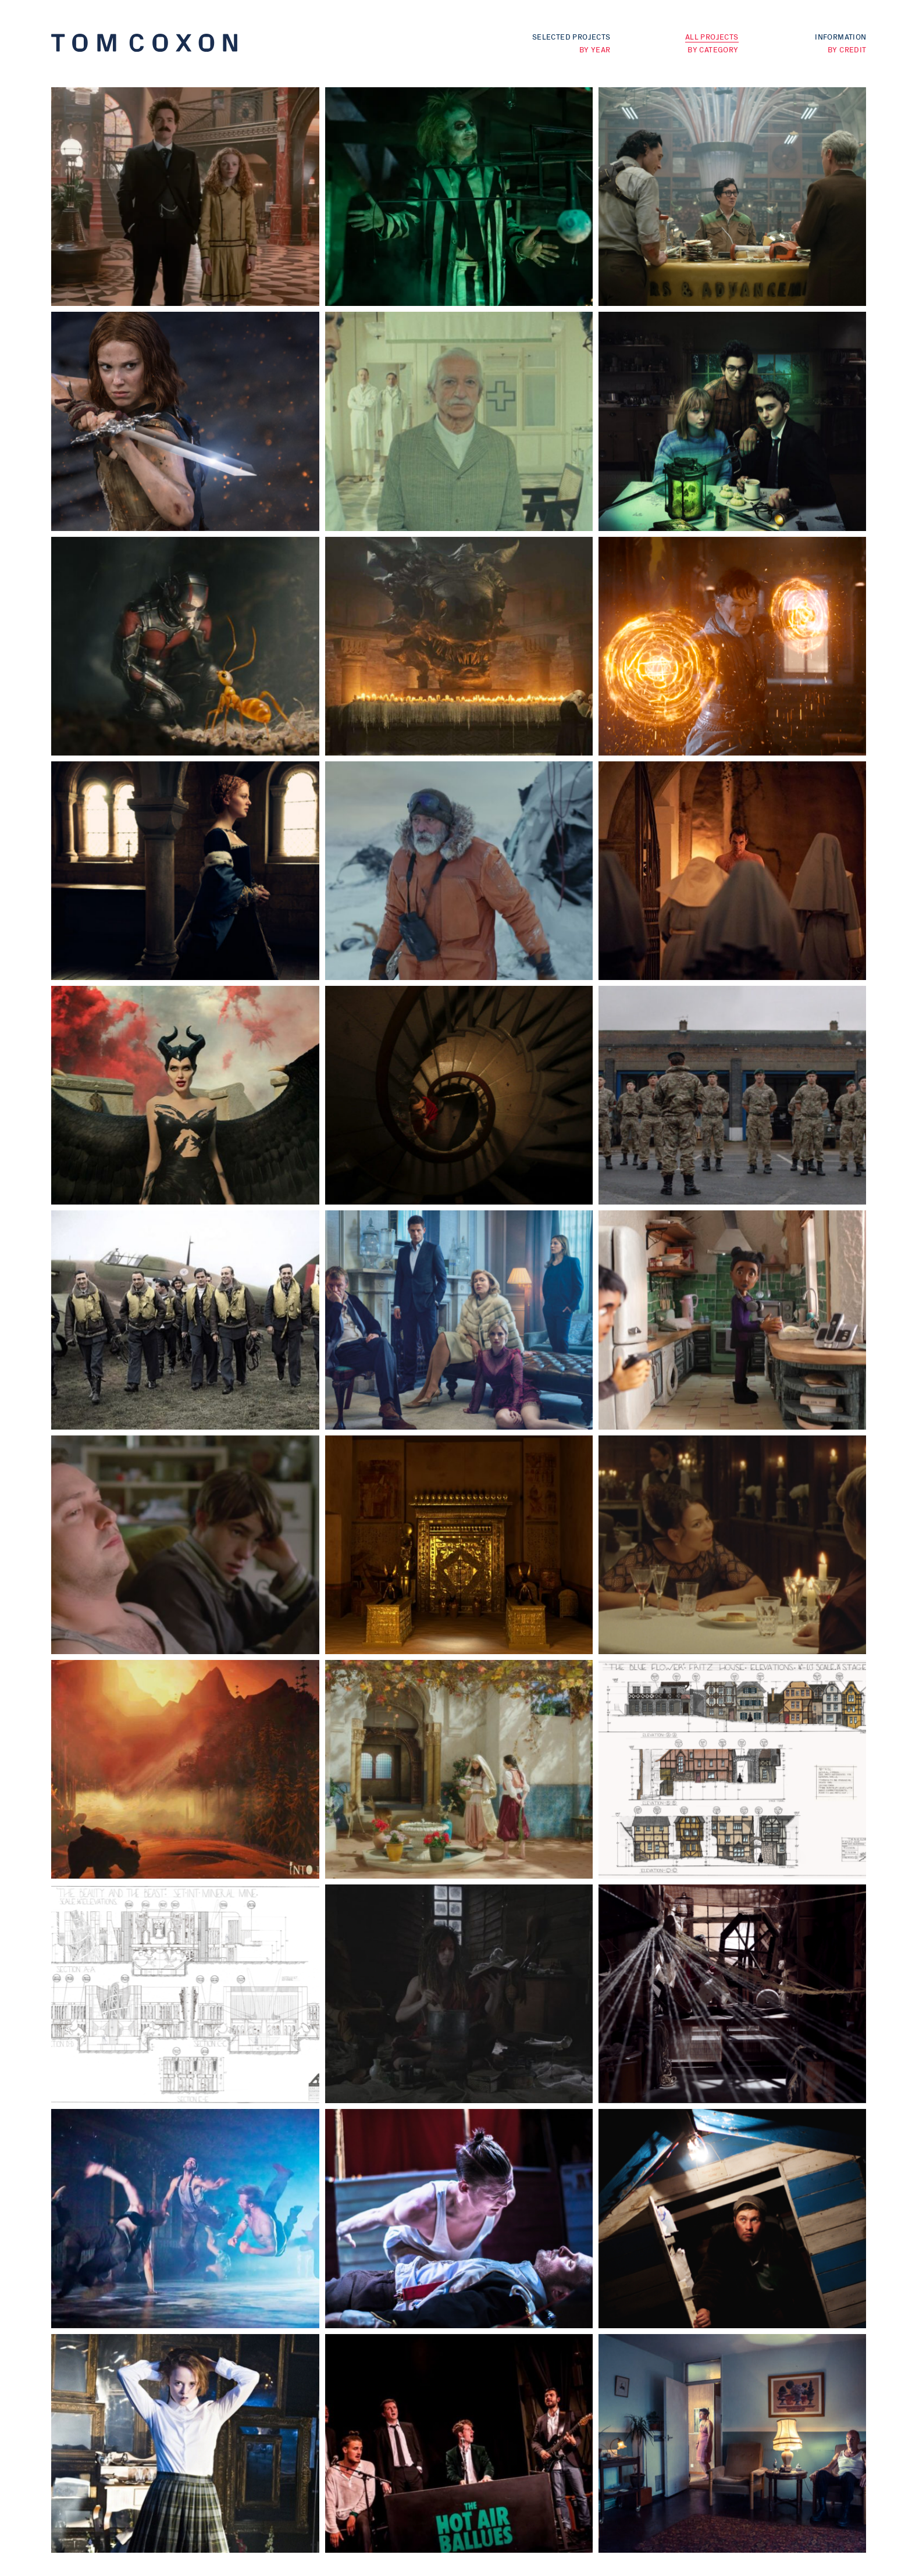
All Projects (712, 36)
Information (840, 36)
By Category (712, 49)
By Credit (847, 49)
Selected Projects (571, 36)
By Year (595, 49)
